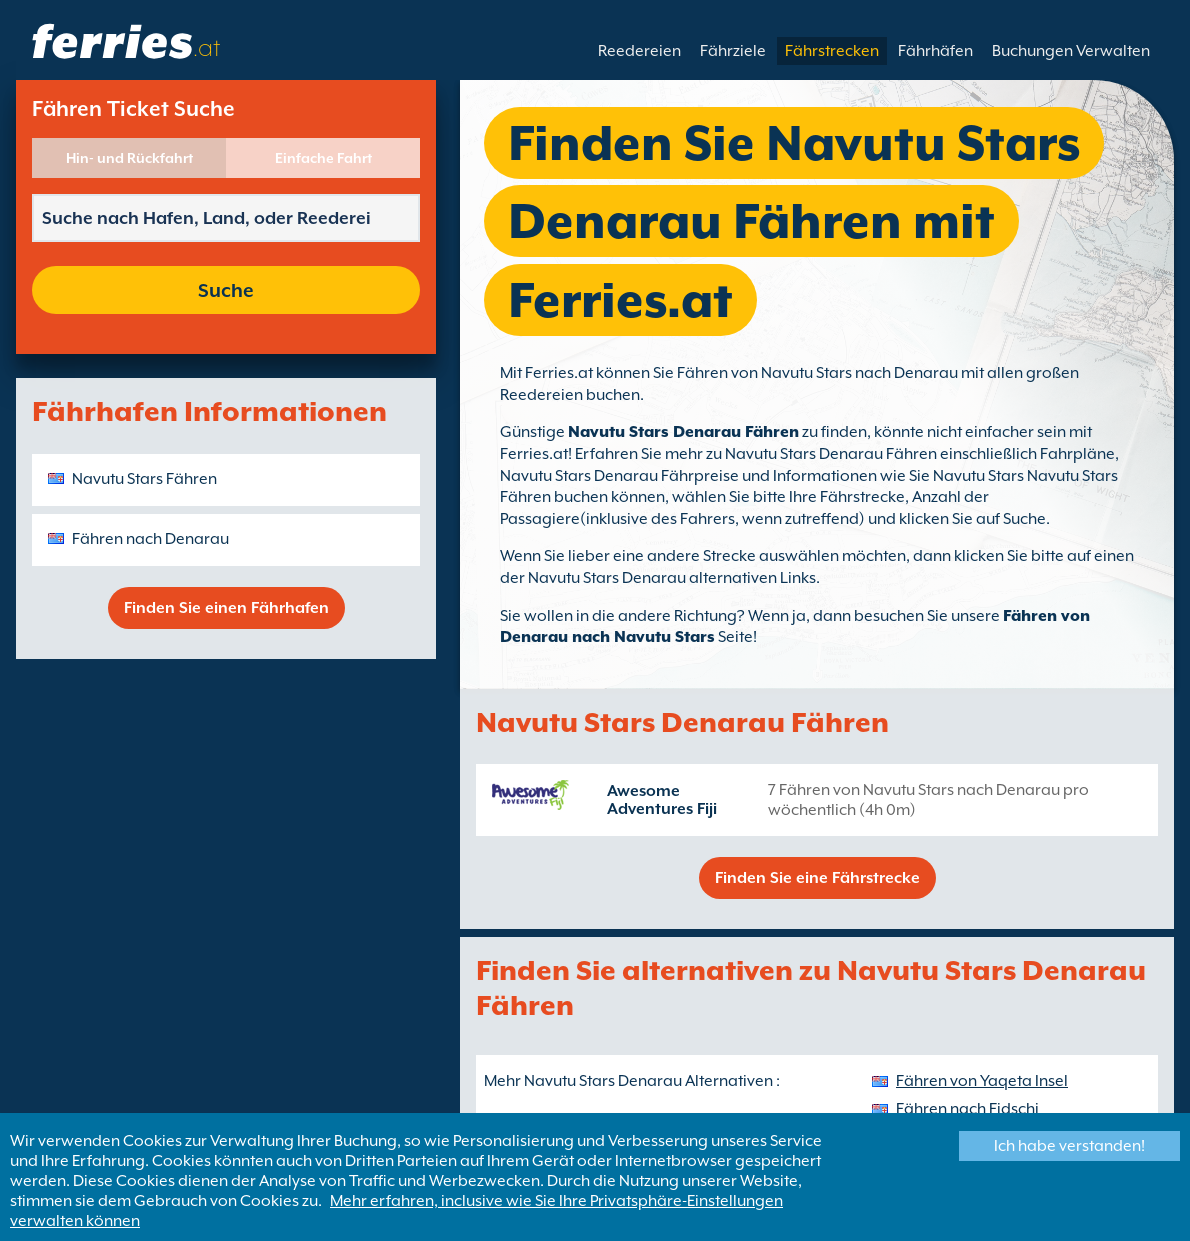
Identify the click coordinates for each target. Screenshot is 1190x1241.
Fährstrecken (832, 51)
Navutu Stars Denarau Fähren (683, 432)
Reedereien (639, 51)
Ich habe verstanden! (1069, 1146)
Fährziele (733, 51)
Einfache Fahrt (323, 158)
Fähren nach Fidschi (967, 1109)
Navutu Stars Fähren (144, 479)
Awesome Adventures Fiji (662, 800)
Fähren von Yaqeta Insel (982, 1081)
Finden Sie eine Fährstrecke (817, 878)
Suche (226, 290)
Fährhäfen (935, 51)
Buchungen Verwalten (1071, 51)
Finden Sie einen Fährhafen (226, 608)
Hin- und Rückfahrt (129, 158)
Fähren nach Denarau (150, 539)
